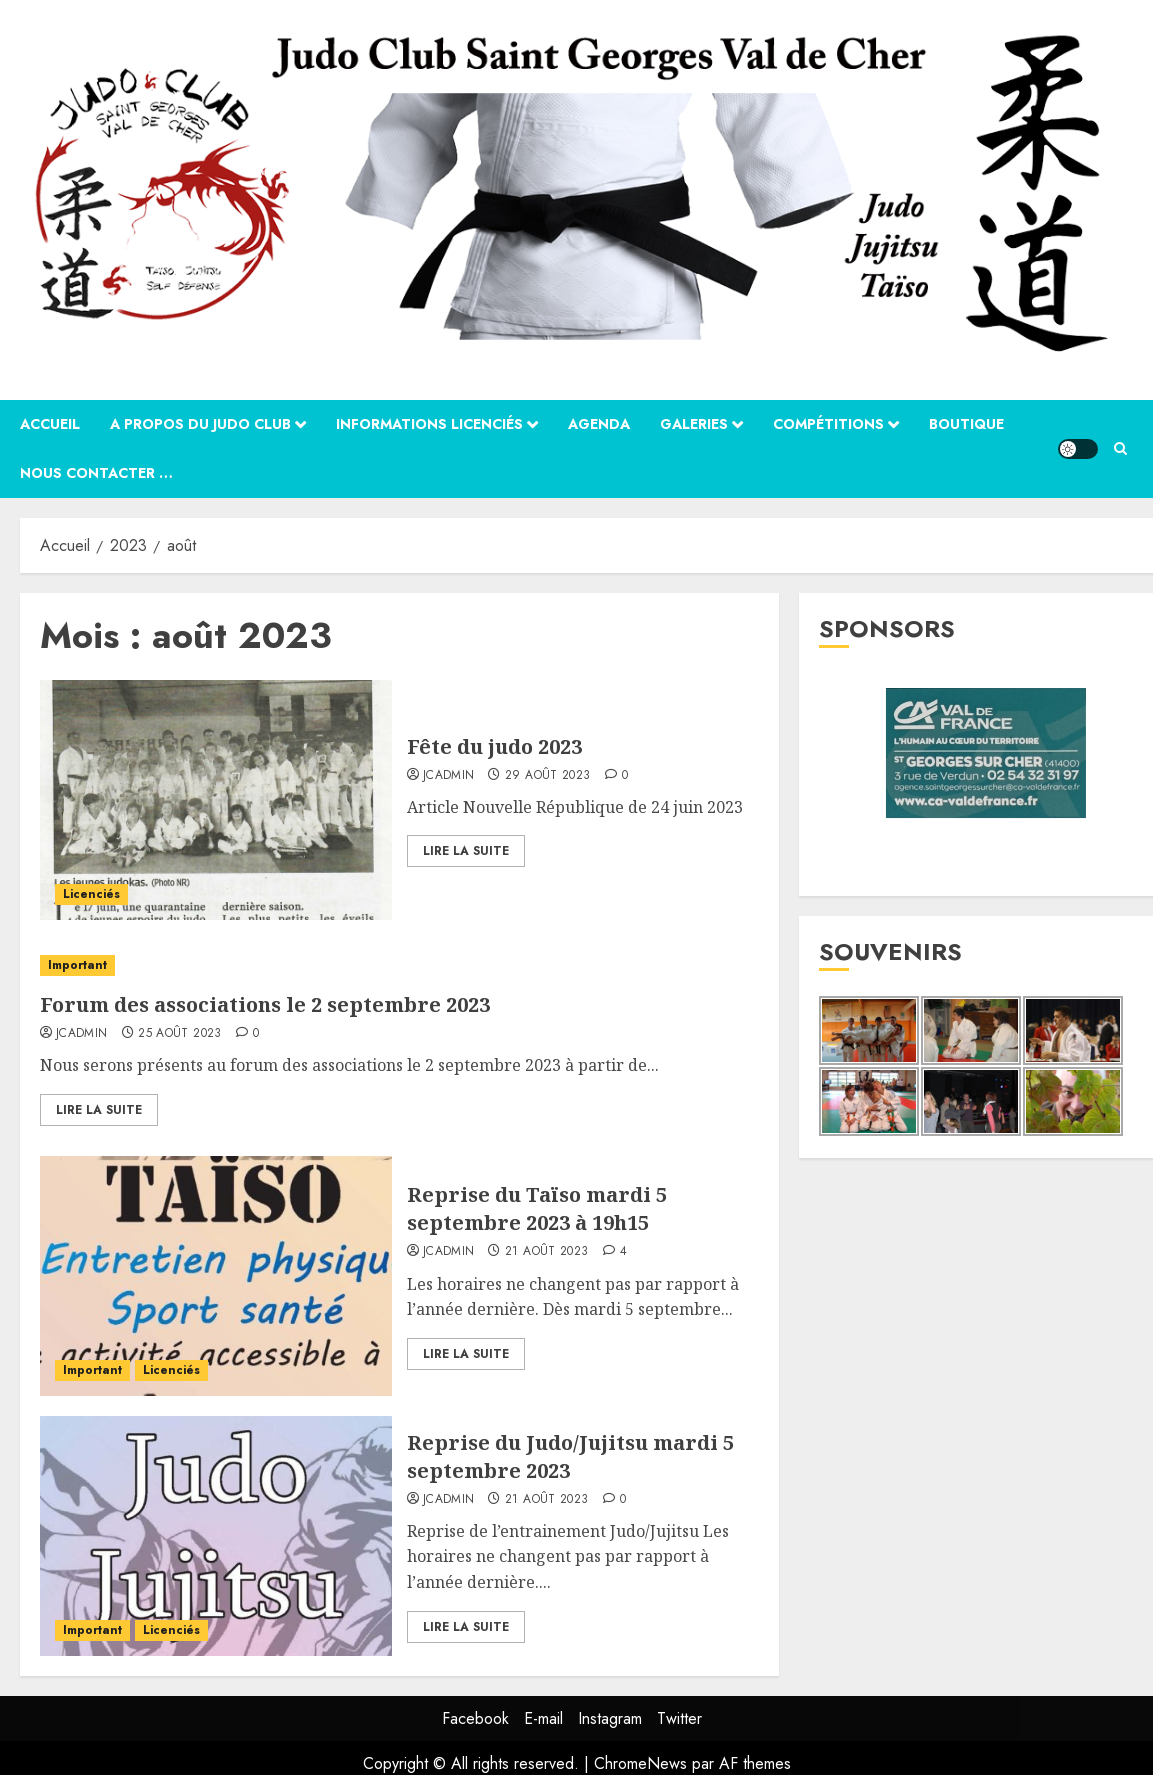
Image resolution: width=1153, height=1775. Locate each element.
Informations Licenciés (429, 424)
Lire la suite (466, 851)
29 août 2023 (547, 776)
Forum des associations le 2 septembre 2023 (265, 1004)
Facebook (475, 1718)
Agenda (599, 424)
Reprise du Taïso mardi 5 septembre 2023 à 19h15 (537, 1208)
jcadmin (449, 776)
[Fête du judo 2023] (216, 800)
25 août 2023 (179, 1034)
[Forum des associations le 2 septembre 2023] (399, 965)
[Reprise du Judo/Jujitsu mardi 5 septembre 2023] (216, 1536)
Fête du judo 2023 (494, 746)
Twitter (679, 1718)
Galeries (694, 424)
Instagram (610, 1718)
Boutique (966, 424)
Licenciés (91, 894)
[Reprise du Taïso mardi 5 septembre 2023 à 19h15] (216, 1276)
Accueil (50, 424)
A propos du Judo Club (200, 424)
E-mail (543, 1718)
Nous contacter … (96, 473)
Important (77, 965)
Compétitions (828, 424)
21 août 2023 (546, 1252)
